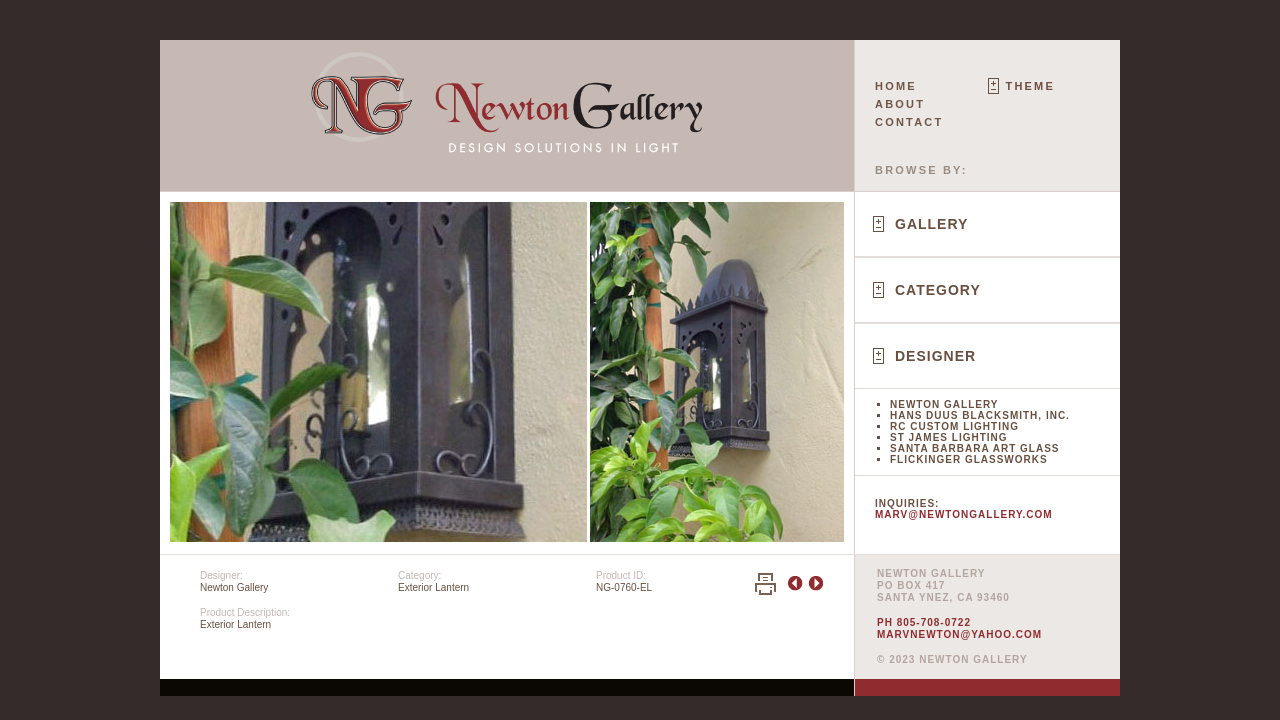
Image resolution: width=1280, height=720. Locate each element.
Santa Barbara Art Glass (974, 448)
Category (938, 290)
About (900, 104)
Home (896, 86)
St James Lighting (949, 437)
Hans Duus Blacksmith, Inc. (980, 415)
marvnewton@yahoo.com (959, 634)
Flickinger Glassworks (969, 459)
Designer (935, 356)
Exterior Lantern (433, 587)
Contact (909, 122)
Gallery (931, 224)
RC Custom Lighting (954, 426)
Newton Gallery (944, 404)
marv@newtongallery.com (964, 514)
